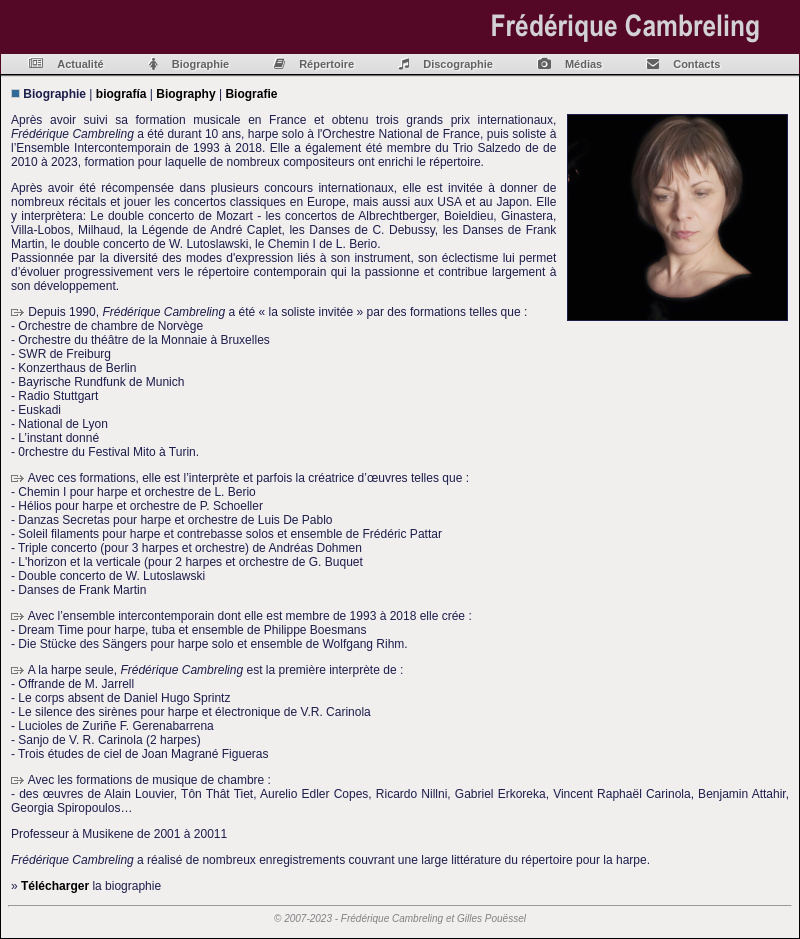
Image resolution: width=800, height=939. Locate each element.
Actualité (80, 64)
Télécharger (55, 886)
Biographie (200, 64)
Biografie (251, 94)
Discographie (458, 64)
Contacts (696, 64)
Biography (185, 94)
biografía (121, 94)
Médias (583, 64)
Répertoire (326, 64)
